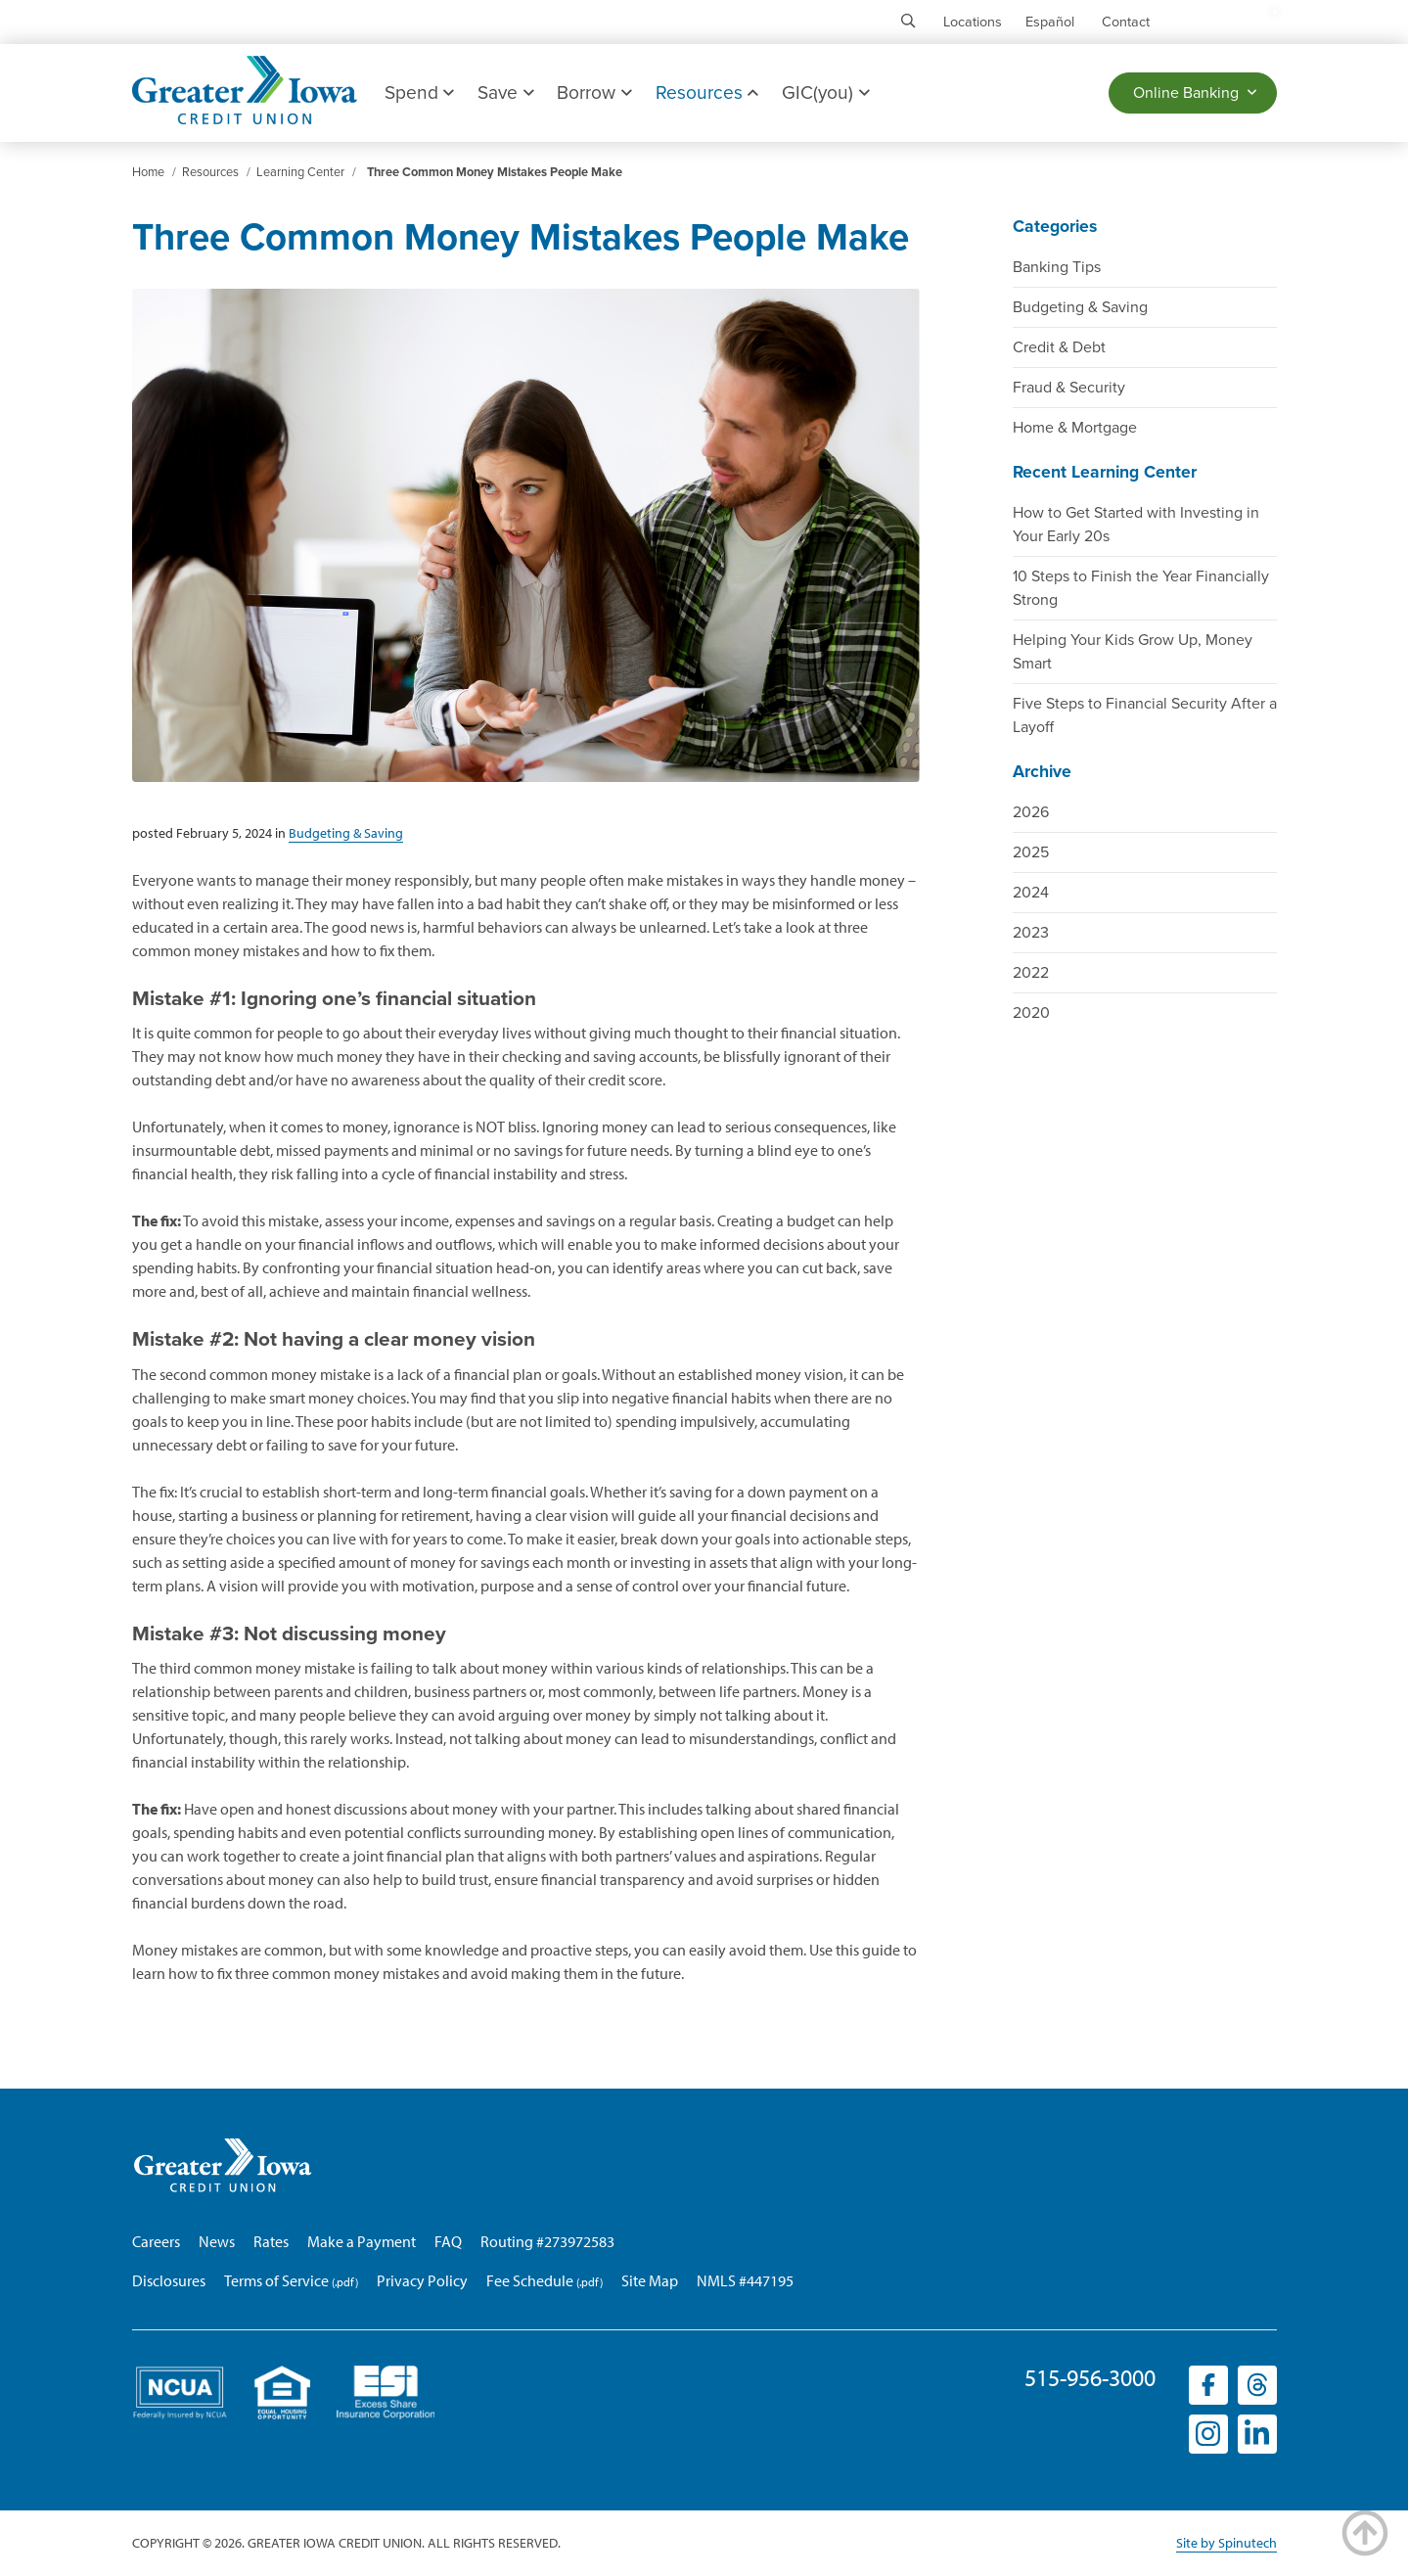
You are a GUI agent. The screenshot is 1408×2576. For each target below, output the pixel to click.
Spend (419, 92)
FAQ (448, 2241)
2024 (1031, 892)
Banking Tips (1057, 267)
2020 (1031, 1013)
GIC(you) (825, 92)
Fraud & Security (1069, 387)
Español (1049, 22)
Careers (156, 2241)
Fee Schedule (529, 2280)
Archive (1042, 771)
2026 (1031, 812)
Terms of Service (276, 2280)
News (217, 2241)
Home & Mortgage (1075, 427)
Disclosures (168, 2280)
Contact (1126, 22)
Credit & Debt (1059, 347)
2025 (1031, 852)
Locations (972, 22)
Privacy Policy (422, 2280)
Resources (707, 92)
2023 (1031, 933)
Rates (271, 2241)
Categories (1055, 226)
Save (505, 92)
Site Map (649, 2280)
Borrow (594, 92)
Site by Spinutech (1226, 2543)
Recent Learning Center (1105, 472)
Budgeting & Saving (1080, 307)
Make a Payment (361, 2241)
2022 (1031, 973)
